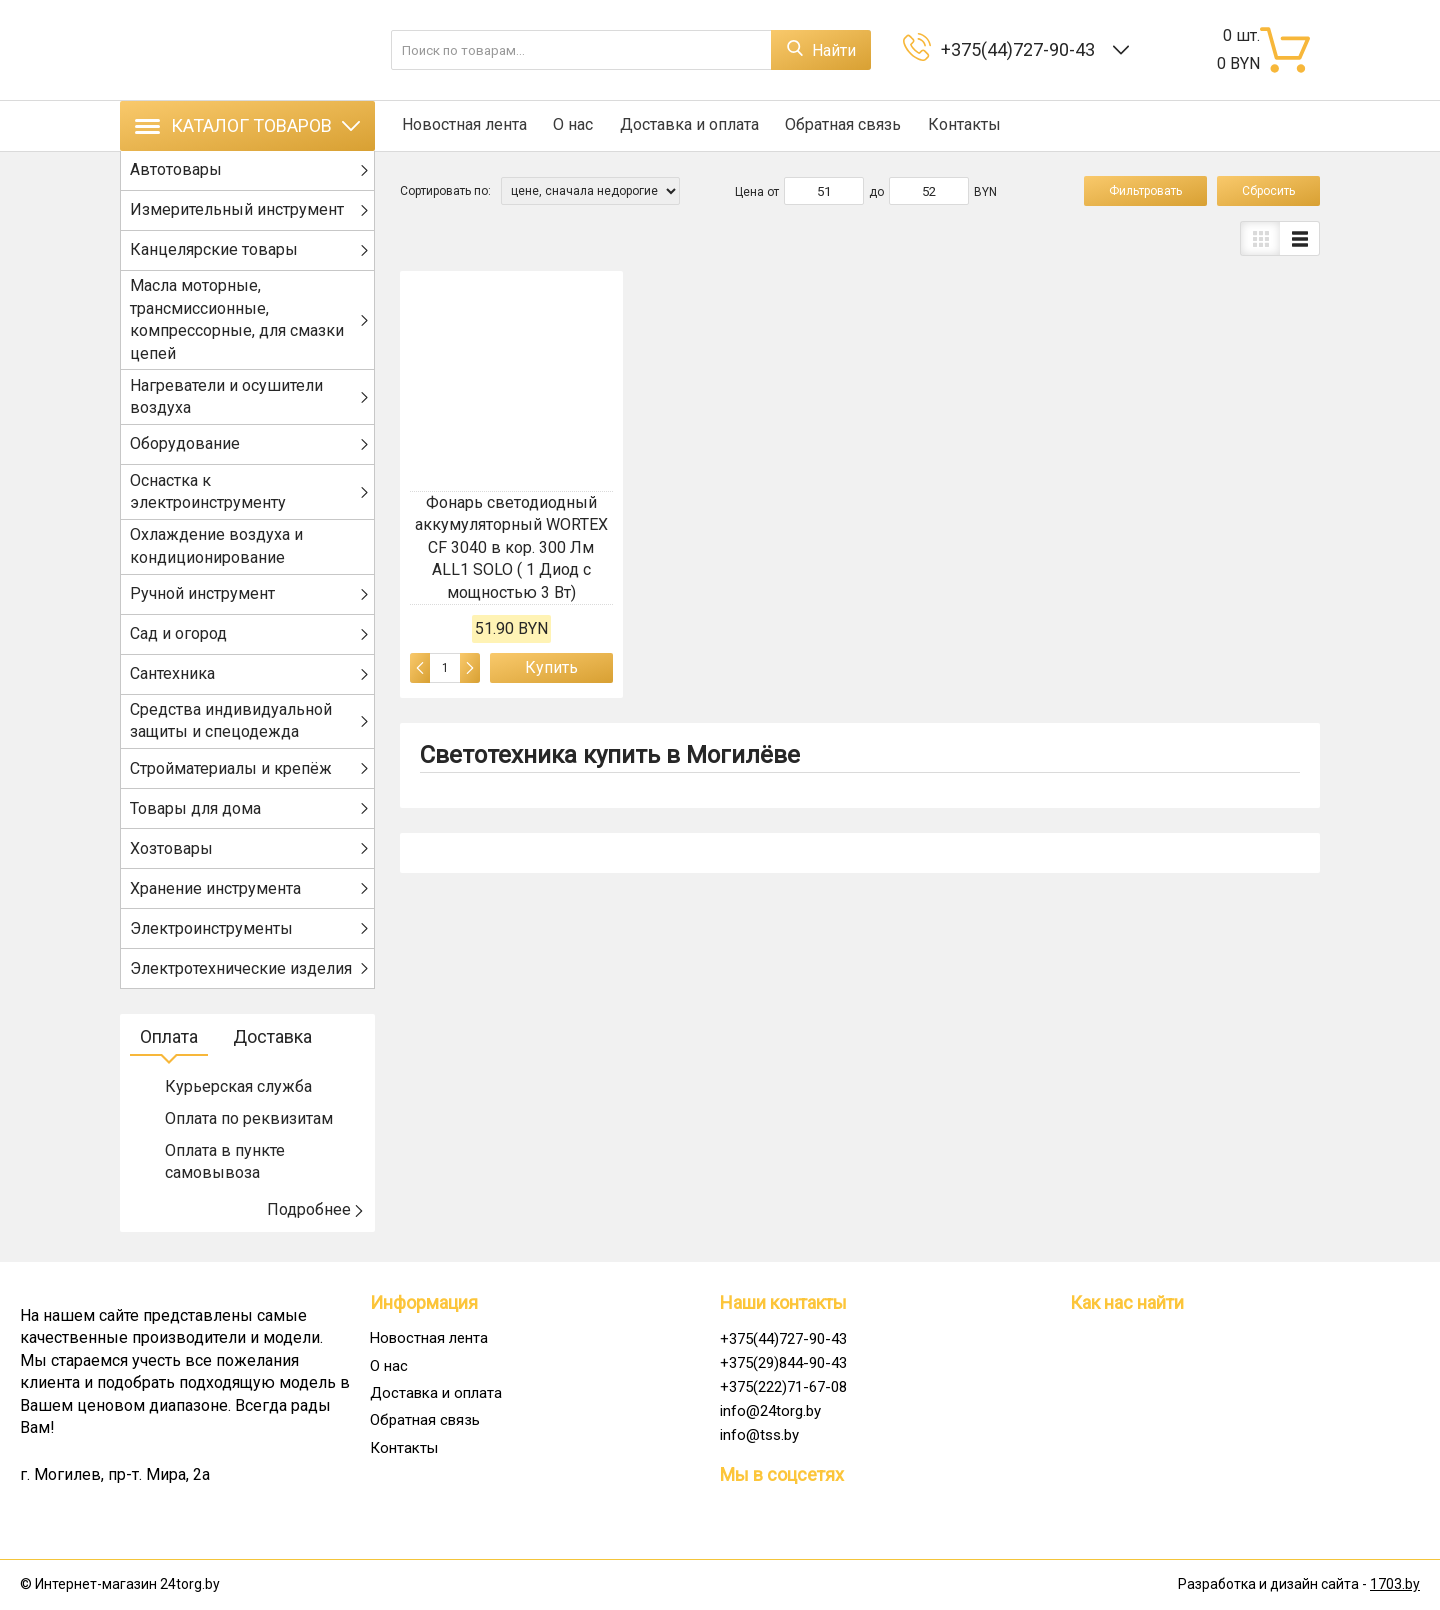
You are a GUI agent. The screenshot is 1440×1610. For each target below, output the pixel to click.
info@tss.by (759, 1435)
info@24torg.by (770, 1411)
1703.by (1395, 1585)
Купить (551, 667)
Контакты (956, 125)
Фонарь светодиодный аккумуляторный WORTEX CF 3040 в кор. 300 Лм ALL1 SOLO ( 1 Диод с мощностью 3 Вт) (511, 547)
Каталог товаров (247, 125)
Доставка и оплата (684, 125)
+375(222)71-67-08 (783, 1387)
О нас (570, 125)
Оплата (169, 1042)
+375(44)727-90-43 (1022, 49)
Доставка (272, 1042)
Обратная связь (837, 125)
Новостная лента (462, 125)
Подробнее (316, 1215)
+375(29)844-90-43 (783, 1363)
